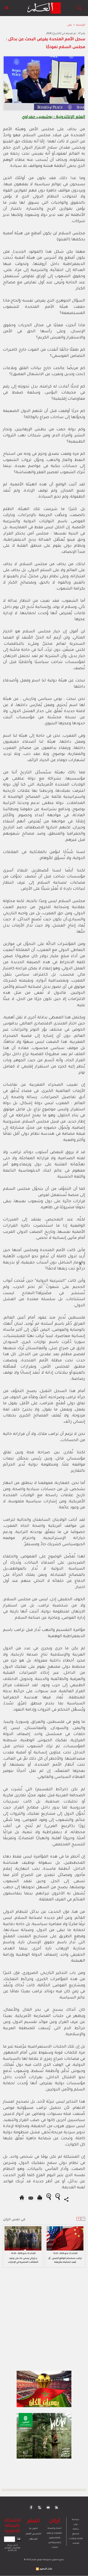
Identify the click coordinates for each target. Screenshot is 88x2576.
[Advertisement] (31, 1287)
